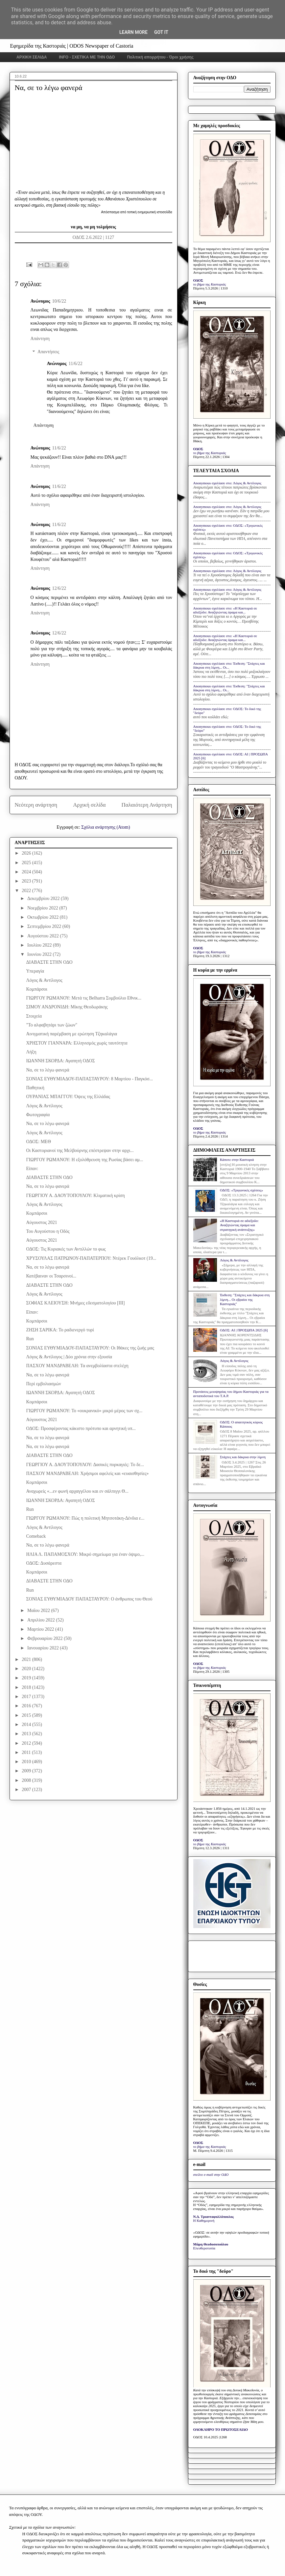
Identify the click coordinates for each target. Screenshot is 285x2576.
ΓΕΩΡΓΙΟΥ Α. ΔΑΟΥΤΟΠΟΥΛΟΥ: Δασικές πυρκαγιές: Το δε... (85, 1464)
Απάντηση (40, 338)
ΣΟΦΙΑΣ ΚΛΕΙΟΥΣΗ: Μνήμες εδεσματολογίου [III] (75, 1302)
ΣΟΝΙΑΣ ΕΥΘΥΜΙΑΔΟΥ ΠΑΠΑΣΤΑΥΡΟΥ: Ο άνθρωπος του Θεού (89, 1599)
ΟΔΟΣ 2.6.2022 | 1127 (93, 237)
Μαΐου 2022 (39, 1610)
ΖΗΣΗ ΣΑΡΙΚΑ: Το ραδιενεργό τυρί (60, 1329)
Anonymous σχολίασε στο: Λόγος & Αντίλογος (227, 483)
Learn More (133, 32)
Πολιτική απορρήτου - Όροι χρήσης (160, 57)
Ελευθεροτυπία (204, 2248)
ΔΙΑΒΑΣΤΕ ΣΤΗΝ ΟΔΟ (49, 962)
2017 (27, 1696)
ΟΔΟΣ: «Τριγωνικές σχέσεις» (241, 1190)
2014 (27, 1724)
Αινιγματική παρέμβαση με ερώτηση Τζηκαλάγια (71, 1033)
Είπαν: (32, 1168)
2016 (27, 1705)
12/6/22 (59, 588)
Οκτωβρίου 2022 (43, 917)
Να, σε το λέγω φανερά (47, 1070)
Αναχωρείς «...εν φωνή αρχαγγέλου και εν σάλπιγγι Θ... (77, 1491)
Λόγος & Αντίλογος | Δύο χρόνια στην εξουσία (69, 1356)
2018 (27, 1687)
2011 (27, 1752)
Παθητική (35, 1087)
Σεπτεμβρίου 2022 (44, 926)
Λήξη (31, 1051)
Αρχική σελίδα (89, 805)
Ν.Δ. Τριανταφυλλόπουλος (213, 2217)
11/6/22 (75, 363)
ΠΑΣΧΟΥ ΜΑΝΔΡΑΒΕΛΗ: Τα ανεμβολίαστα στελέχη (77, 1365)
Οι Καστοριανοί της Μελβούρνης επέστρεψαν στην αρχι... (79, 1150)
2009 (27, 1770)
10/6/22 (59, 301)
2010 (27, 1761)
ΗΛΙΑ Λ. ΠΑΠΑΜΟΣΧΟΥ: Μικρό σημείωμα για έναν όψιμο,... (85, 1554)
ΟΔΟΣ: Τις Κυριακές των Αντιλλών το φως (66, 1249)
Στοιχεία (33, 1016)
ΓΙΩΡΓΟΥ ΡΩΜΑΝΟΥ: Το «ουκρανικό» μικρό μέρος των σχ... (84, 1410)
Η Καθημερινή (204, 2220)
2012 (27, 1743)
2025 (27, 862)
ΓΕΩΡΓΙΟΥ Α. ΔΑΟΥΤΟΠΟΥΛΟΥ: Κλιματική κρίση (75, 1195)
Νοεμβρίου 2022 (43, 908)
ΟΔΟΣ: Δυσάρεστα (43, 1563)
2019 (27, 1677)
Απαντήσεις (48, 352)
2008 (27, 1780)
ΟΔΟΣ (198, 280)
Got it (161, 32)
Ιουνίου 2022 (40, 954)
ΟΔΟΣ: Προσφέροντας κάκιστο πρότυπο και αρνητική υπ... (80, 1428)
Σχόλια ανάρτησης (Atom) (105, 827)
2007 (27, 1789)
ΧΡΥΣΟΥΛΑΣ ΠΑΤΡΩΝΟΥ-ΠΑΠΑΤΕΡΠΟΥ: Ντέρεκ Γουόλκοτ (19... (91, 1258)
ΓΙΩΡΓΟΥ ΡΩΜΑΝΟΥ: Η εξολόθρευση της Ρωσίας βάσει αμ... (84, 1159)
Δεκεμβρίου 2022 (44, 898)
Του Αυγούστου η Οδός (47, 1231)
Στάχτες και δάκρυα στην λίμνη (243, 1457)
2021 (27, 1659)
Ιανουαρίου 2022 (43, 1647)
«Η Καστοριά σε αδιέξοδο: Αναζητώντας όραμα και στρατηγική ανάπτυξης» (239, 1225)
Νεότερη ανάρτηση (36, 805)
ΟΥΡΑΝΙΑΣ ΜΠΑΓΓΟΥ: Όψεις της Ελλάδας (68, 1096)
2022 (27, 890)
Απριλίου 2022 (41, 1620)
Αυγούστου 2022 (43, 935)
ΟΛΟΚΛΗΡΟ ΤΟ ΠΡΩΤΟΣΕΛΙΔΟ (220, 2429)
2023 (27, 881)
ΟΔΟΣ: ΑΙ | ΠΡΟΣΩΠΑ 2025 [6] (244, 1330)
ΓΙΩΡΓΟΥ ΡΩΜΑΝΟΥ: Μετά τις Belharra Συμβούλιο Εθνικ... (83, 998)
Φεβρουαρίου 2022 (45, 1638)
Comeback (36, 1536)
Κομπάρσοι (36, 989)
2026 (27, 853)
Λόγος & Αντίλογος (44, 980)
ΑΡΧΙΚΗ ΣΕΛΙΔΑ (31, 57)
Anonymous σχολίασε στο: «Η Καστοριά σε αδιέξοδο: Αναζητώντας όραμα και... (225, 610)
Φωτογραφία (38, 1114)
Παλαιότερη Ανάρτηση (147, 805)
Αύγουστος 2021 (41, 1222)
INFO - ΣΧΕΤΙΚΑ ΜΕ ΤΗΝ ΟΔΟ (87, 57)
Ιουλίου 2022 (40, 945)
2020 (27, 1668)
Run (30, 1338)
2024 (27, 871)
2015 (27, 1715)
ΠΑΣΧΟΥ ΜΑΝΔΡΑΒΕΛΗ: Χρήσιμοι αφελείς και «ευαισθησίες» (87, 1473)
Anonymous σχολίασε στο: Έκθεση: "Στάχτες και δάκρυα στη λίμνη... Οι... (229, 665)
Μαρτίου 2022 (41, 1629)
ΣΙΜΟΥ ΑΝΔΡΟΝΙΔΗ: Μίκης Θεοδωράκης (66, 1006)
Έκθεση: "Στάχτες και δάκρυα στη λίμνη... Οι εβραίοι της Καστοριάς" (245, 1299)
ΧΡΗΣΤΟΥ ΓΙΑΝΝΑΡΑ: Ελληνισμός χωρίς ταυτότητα (76, 1043)
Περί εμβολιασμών (43, 1383)
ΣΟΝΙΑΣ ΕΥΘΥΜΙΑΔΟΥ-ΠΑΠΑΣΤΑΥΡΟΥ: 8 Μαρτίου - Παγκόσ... (89, 1078)
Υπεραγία (35, 971)
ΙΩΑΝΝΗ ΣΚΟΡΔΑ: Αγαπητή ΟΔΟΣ (60, 1060)
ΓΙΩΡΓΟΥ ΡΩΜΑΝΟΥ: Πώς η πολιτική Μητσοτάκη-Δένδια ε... (85, 1518)
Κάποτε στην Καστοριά (237, 1160)
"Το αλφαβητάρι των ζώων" (51, 1025)
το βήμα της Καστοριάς (209, 284)
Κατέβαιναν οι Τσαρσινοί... (51, 1276)
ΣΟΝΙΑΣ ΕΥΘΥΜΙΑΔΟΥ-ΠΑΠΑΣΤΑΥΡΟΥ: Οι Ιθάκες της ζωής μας (90, 1348)
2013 (27, 1733)
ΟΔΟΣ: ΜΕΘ (38, 1141)
